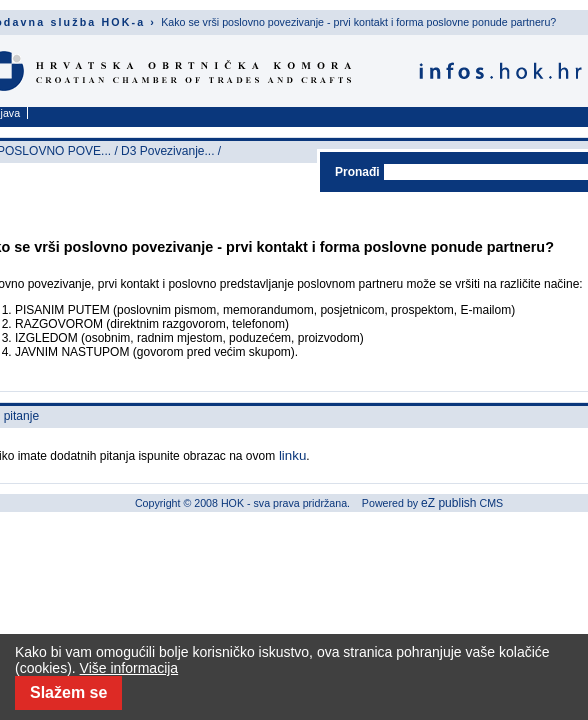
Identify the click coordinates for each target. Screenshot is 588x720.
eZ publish (448, 503)
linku (290, 455)
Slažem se (68, 692)
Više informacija (129, 668)
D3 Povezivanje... (167, 151)
